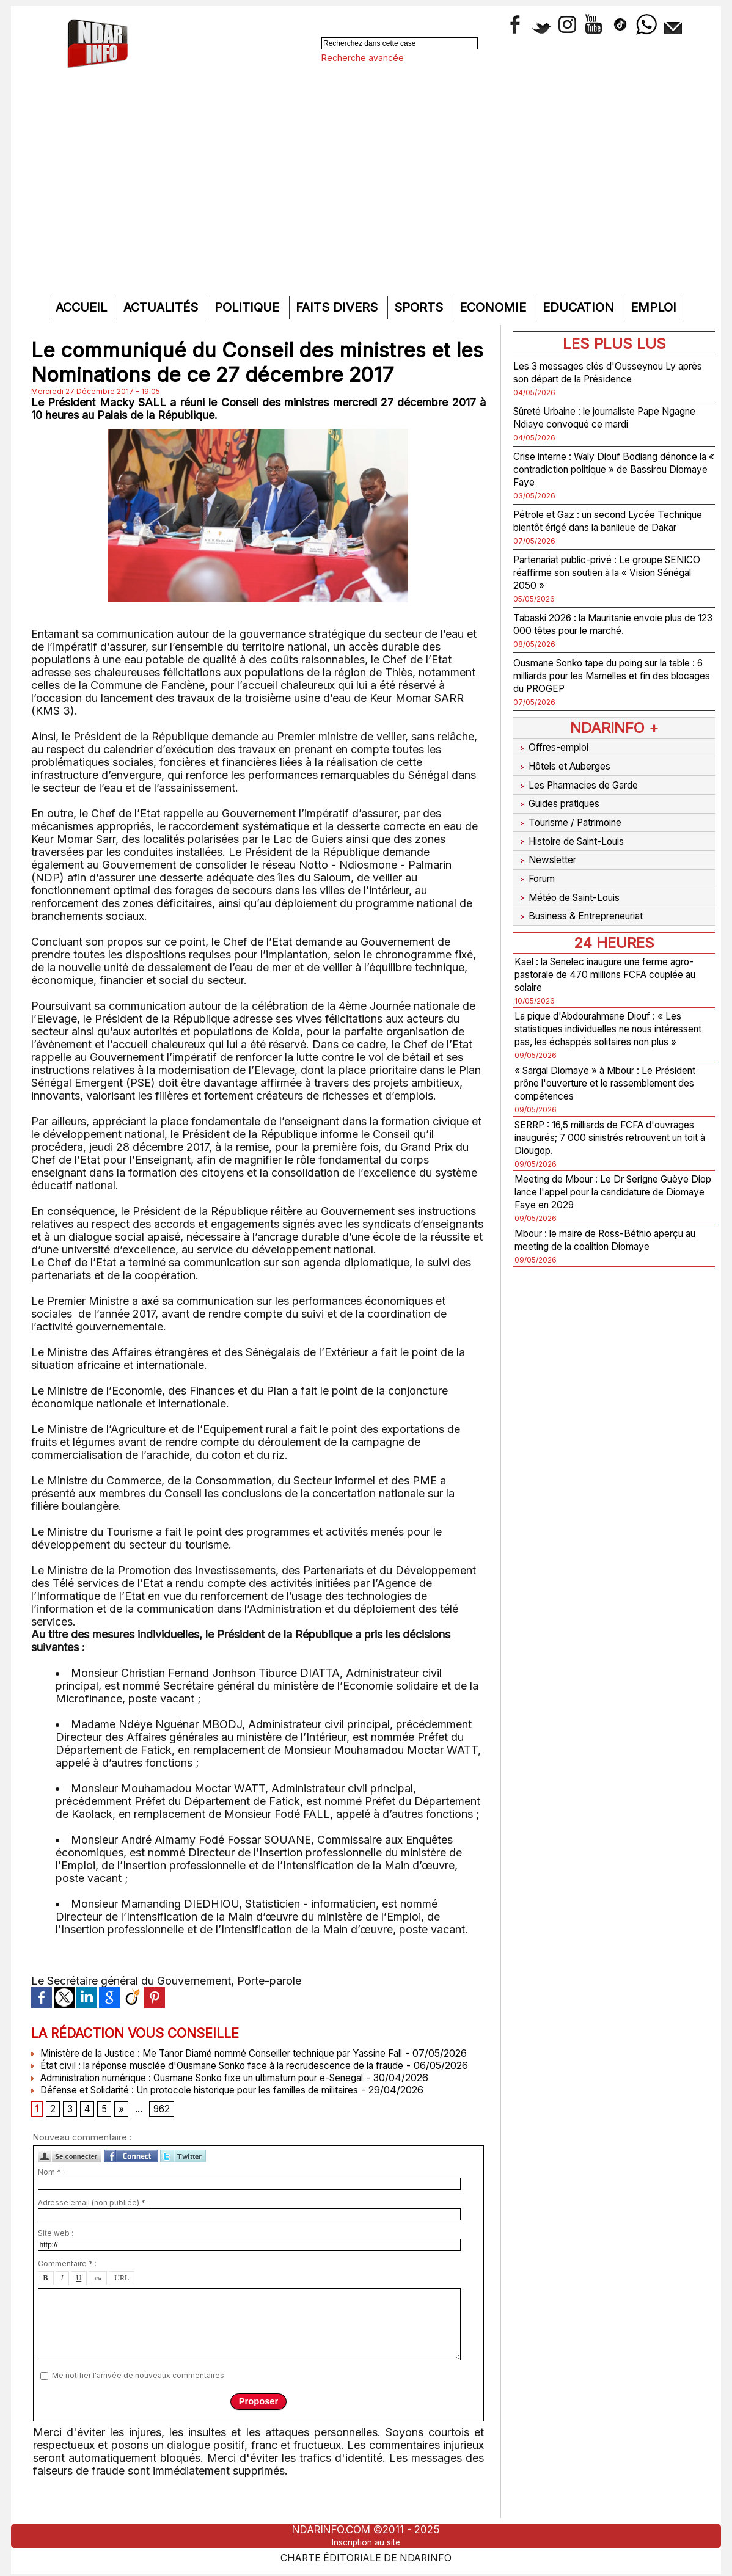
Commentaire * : (67, 2291)
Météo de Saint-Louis (575, 886)
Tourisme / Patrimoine (575, 822)
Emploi (653, 307)
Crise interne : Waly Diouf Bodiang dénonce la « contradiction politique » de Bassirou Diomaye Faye (608, 469)
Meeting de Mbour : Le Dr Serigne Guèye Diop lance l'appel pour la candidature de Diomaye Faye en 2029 (613, 1188)
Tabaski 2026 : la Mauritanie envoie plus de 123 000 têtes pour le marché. (608, 636)
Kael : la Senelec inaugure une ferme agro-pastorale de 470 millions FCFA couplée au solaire (607, 958)
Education (580, 307)
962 (165, 2135)
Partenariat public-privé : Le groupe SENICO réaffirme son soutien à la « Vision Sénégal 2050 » (603, 585)
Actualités (162, 307)
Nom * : (51, 2199)
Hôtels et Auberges (569, 774)
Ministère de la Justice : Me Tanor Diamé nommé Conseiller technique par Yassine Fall (236, 2053)
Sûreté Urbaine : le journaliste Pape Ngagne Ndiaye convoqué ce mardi (603, 417)
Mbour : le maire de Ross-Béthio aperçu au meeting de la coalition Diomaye (597, 1243)
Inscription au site (366, 2542)
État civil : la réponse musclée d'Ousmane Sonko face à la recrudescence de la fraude (236, 2077)
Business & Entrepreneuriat (588, 902)
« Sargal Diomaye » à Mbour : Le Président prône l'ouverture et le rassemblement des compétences (599, 1079)
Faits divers (338, 307)
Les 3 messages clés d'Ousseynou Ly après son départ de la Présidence (609, 372)
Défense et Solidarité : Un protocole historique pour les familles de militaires (211, 2114)
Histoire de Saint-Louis (578, 838)
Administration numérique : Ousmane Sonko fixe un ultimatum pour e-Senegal (217, 2102)
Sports (420, 307)
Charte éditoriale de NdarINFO (366, 2556)
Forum (536, 870)
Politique (248, 307)
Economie (494, 307)
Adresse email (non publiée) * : (93, 2230)
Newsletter (548, 854)
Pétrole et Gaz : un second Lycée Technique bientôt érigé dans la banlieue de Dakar (597, 527)
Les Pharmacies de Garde (585, 790)
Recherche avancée (362, 58)
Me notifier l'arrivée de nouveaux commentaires (138, 2402)
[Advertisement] (366, 197)
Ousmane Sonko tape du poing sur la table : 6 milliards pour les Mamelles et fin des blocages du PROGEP (609, 688)
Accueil (83, 307)
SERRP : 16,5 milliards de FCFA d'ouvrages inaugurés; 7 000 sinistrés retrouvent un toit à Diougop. (609, 1134)
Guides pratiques (563, 806)
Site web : (55, 2260)
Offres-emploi (556, 759)
